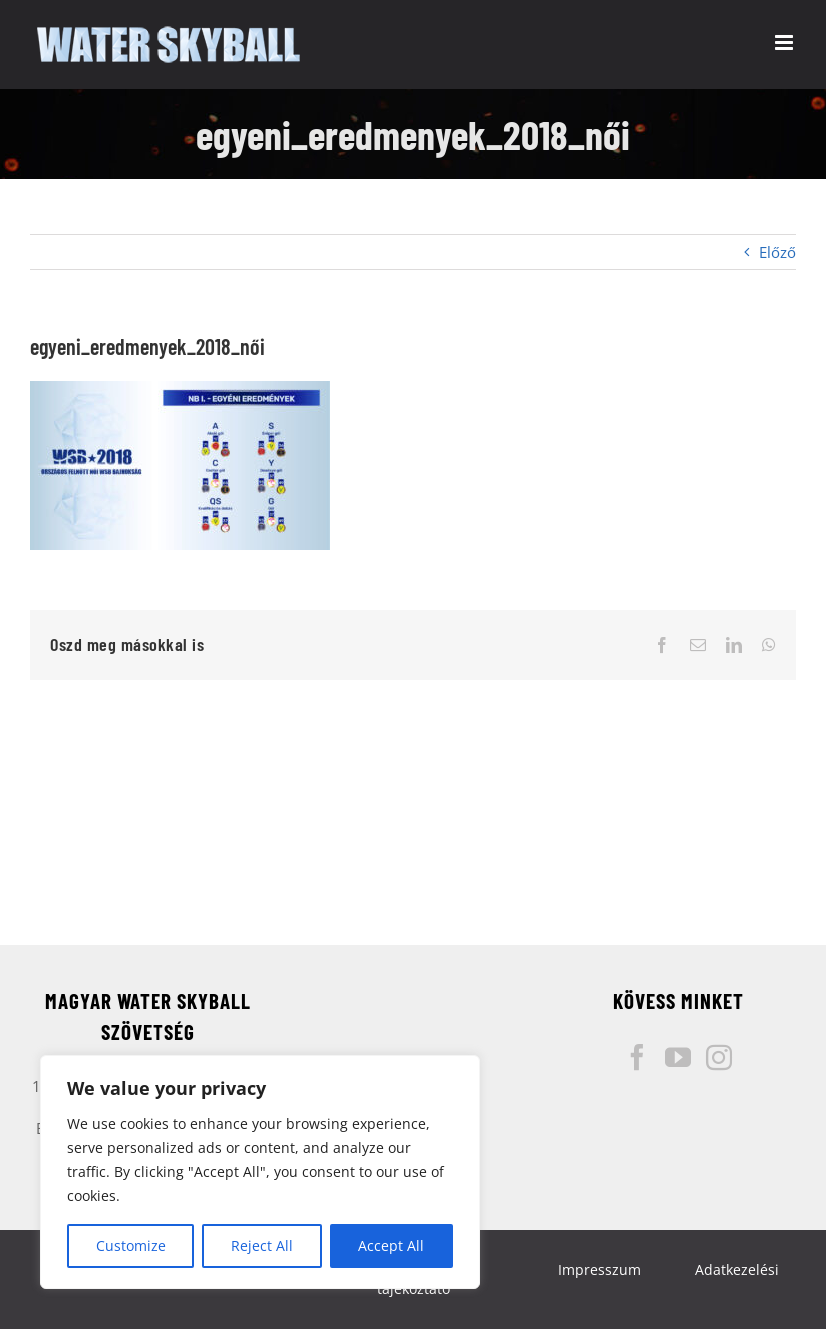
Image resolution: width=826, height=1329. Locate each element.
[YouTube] (678, 1057)
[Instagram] (719, 1057)
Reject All (262, 1245)
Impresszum (599, 1269)
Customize (131, 1245)
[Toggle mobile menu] (785, 42)
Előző (777, 252)
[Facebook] (637, 1057)
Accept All (391, 1245)
